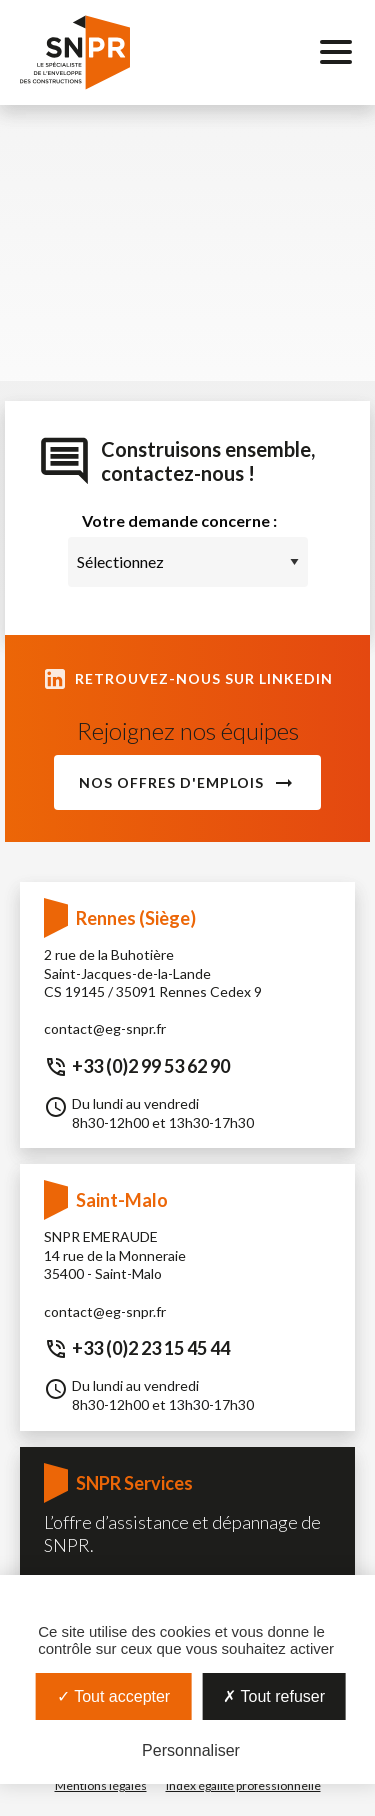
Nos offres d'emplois (171, 782)
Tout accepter (113, 1696)
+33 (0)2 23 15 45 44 (151, 1348)
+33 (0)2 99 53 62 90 (151, 1066)
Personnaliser (191, 1750)
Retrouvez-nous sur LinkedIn (188, 679)
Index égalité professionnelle (243, 1785)
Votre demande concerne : (179, 520)
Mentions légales (101, 1785)
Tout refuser (274, 1696)
